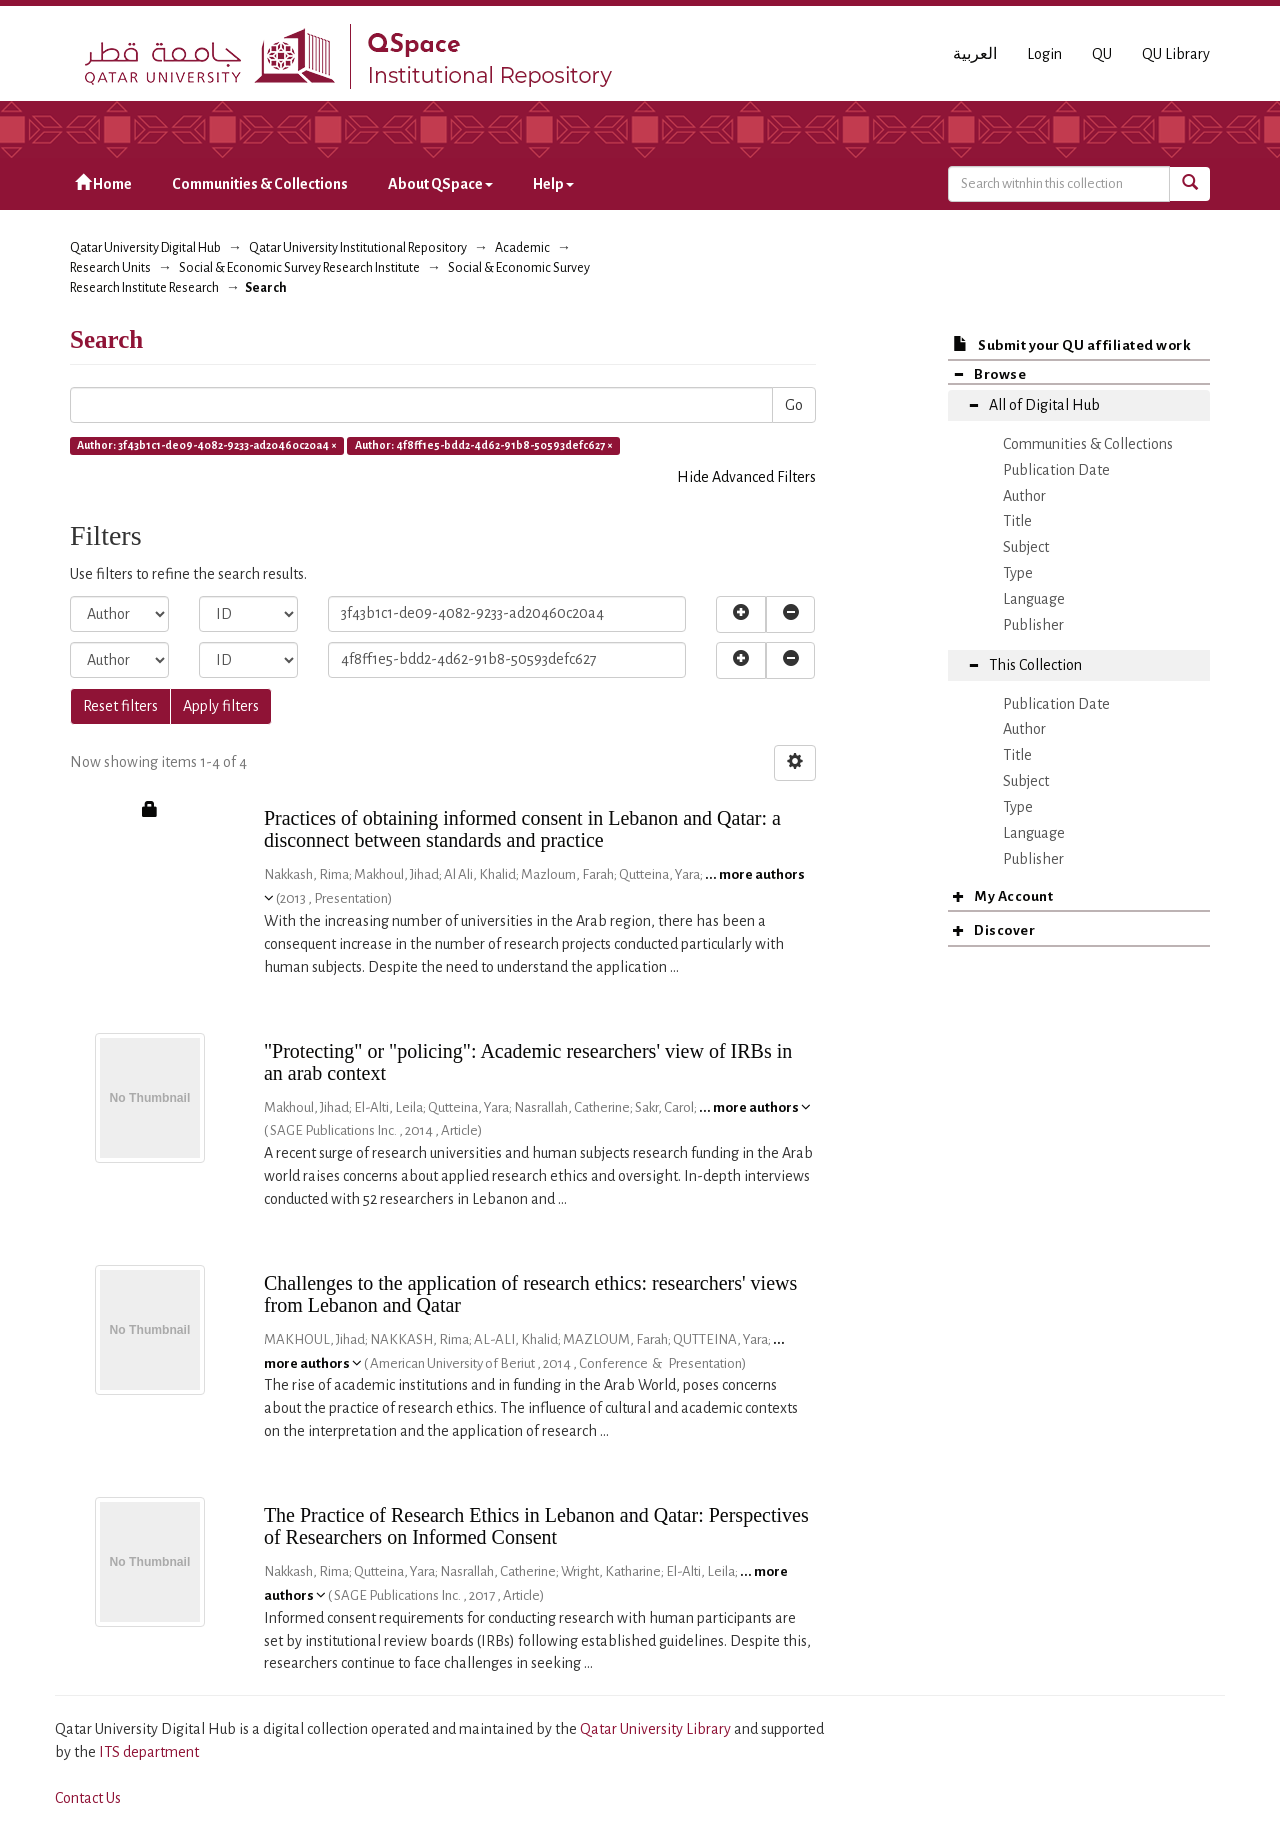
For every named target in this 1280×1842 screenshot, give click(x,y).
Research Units (110, 268)
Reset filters (120, 706)
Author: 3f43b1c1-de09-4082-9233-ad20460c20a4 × (207, 445)
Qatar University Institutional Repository (358, 248)
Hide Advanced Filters (746, 477)
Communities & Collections (260, 184)
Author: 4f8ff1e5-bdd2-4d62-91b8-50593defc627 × (484, 445)
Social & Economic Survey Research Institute (299, 268)
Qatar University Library (657, 1729)
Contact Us (88, 1798)
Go (794, 405)
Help (553, 184)
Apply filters (221, 706)
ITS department (149, 1752)
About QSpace (440, 184)
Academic (522, 248)
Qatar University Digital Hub (145, 248)
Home (103, 183)
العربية (975, 54)
